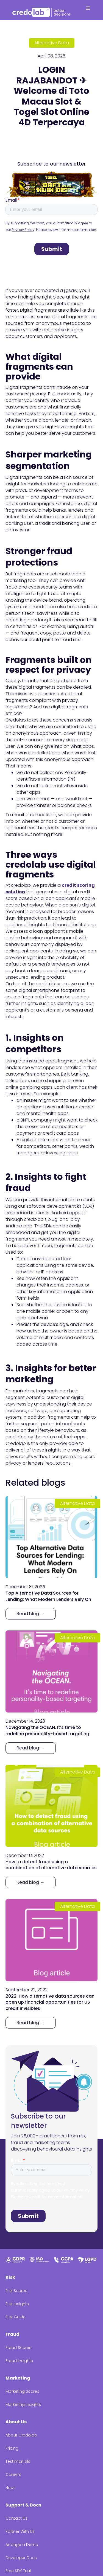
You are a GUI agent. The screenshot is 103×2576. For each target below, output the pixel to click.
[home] (42, 11)
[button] (88, 10)
